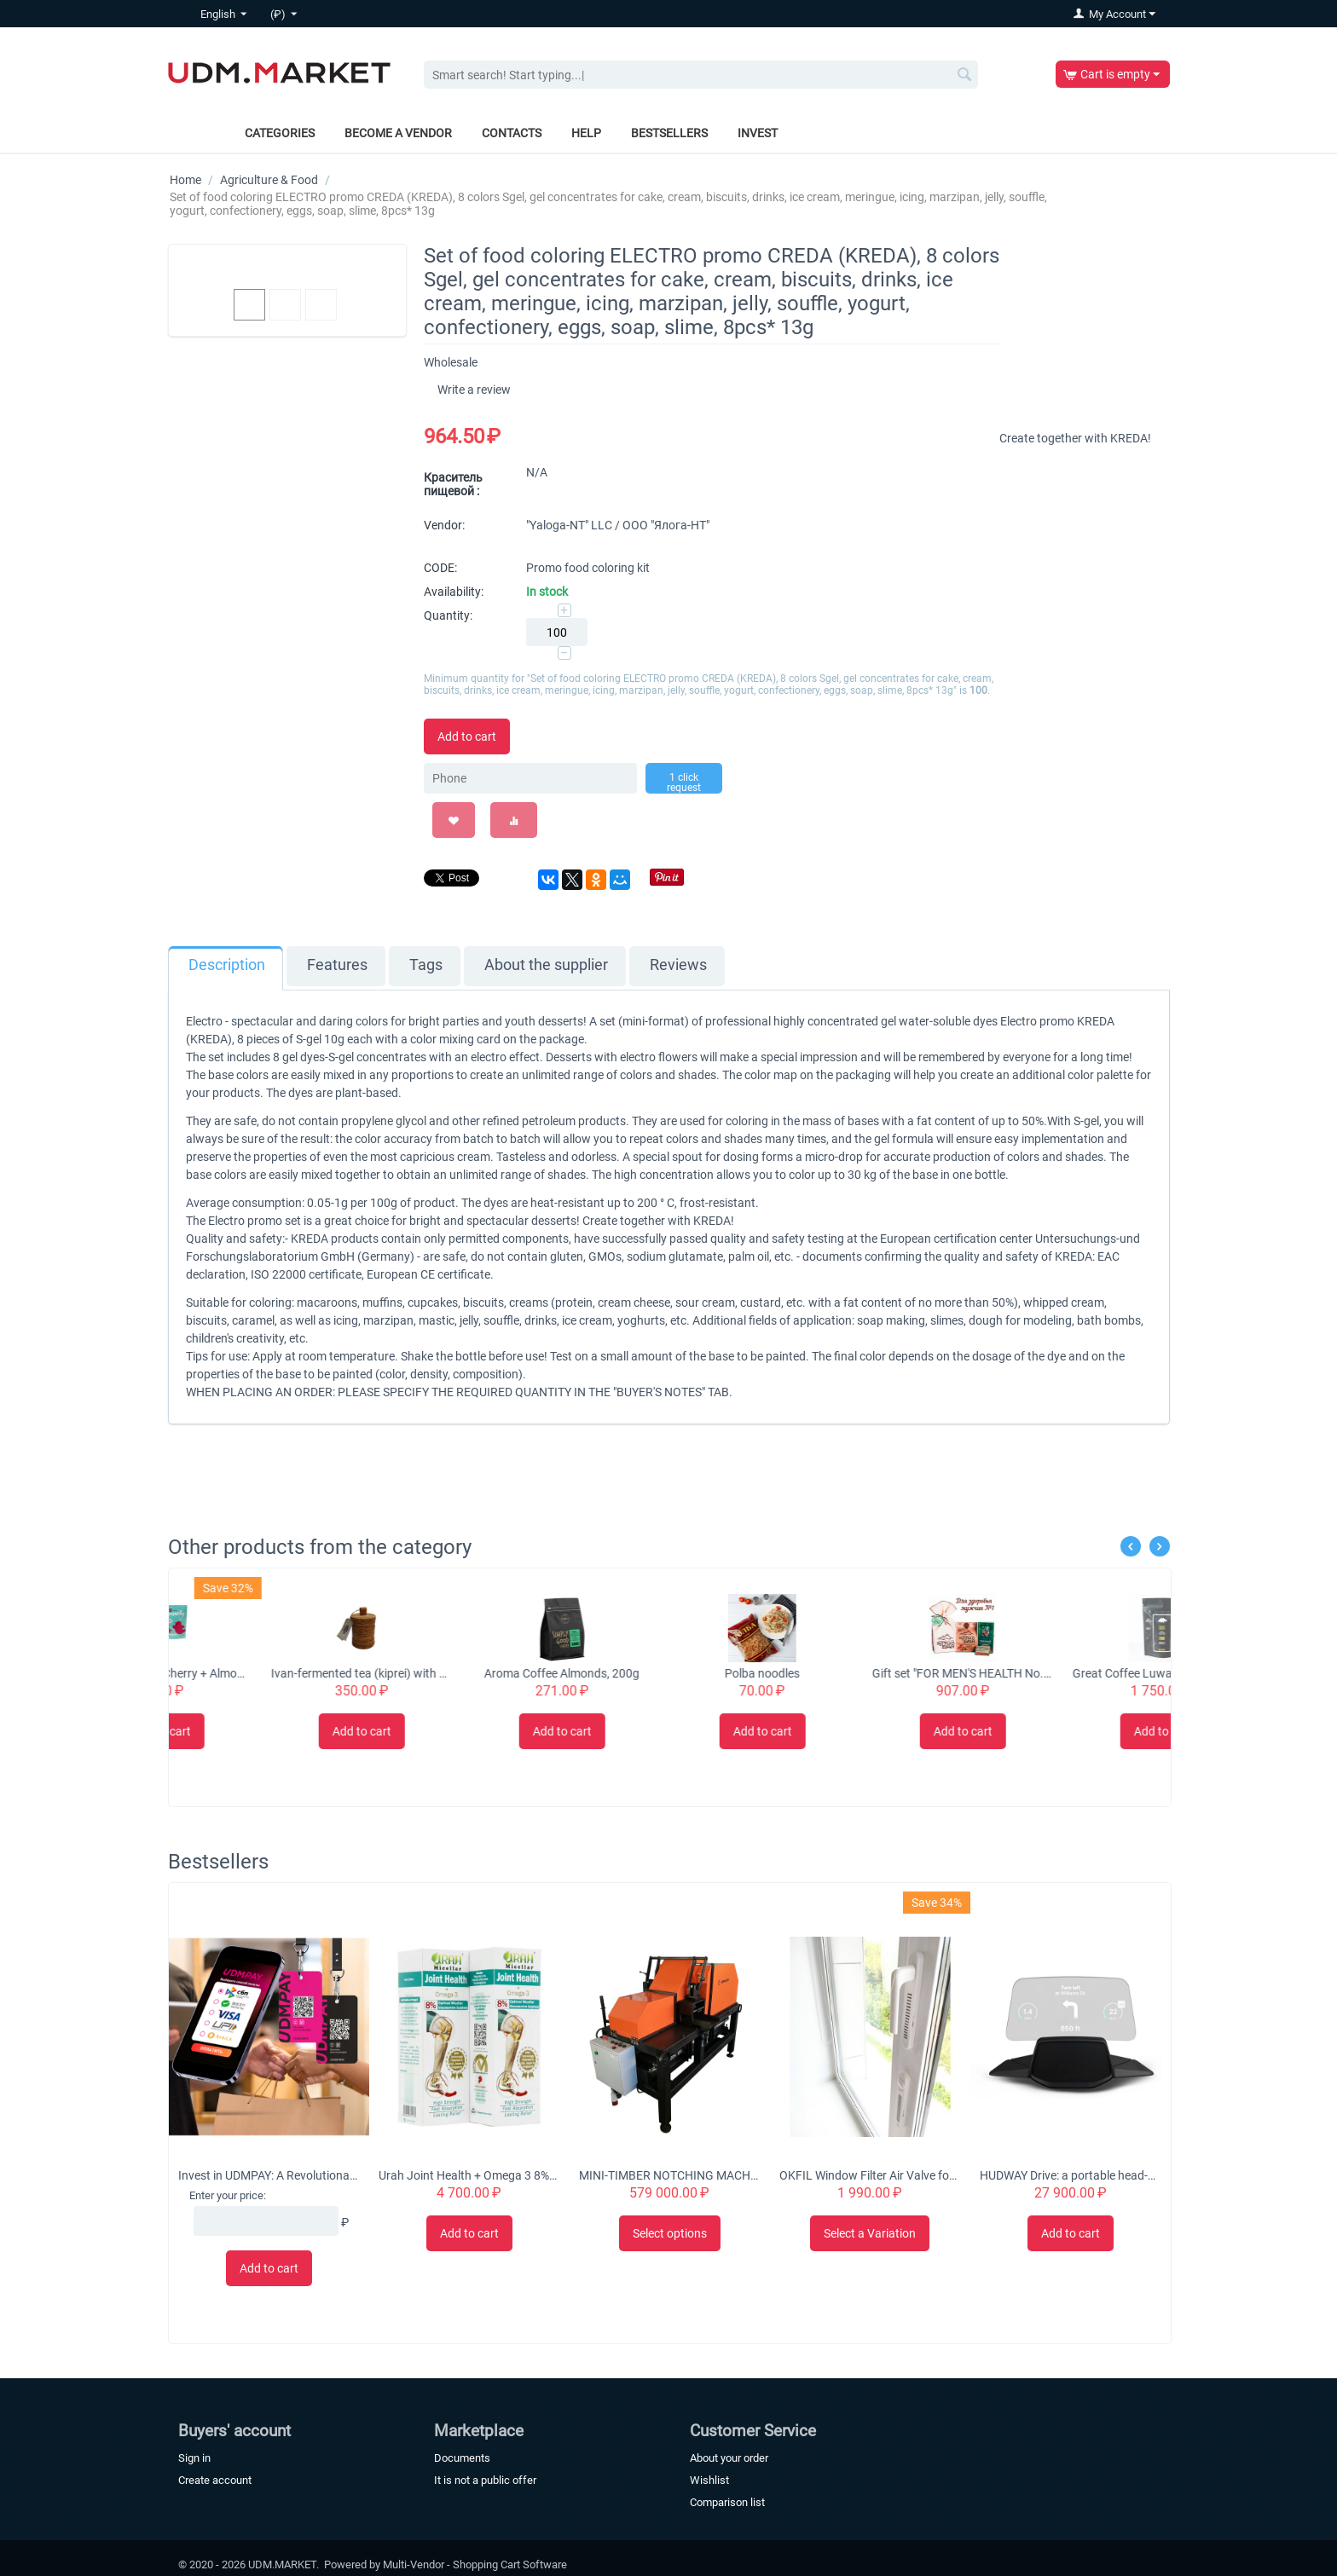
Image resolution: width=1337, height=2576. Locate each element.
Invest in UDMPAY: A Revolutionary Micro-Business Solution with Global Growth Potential (268, 2175)
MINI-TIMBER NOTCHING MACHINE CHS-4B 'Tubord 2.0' (669, 2175)
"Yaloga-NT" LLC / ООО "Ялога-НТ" (617, 525)
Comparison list (727, 2502)
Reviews (678, 964)
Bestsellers (669, 133)
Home (185, 180)
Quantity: (448, 615)
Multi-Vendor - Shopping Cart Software (475, 2564)
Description (226, 964)
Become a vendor (398, 133)
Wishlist (709, 2480)
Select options (670, 2233)
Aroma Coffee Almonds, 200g (669, 1673)
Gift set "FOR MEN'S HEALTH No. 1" (1070, 1673)
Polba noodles (869, 1673)
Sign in (194, 2458)
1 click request (684, 782)
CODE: (440, 568)
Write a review (474, 389)
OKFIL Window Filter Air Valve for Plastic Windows (869, 2175)
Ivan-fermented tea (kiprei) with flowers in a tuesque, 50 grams (469, 1673)
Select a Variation (870, 2233)
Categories (280, 133)
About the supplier (546, 964)
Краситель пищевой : (453, 484)
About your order (729, 2458)
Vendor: (444, 525)
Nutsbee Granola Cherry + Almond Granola (268, 1673)
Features (337, 964)
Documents (462, 2458)
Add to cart (466, 736)
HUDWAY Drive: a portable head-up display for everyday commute (1070, 2175)
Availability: (453, 591)
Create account (215, 2480)
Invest (758, 133)
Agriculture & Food (269, 180)
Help (586, 133)
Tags (426, 964)
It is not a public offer (485, 2480)
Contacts (511, 133)
